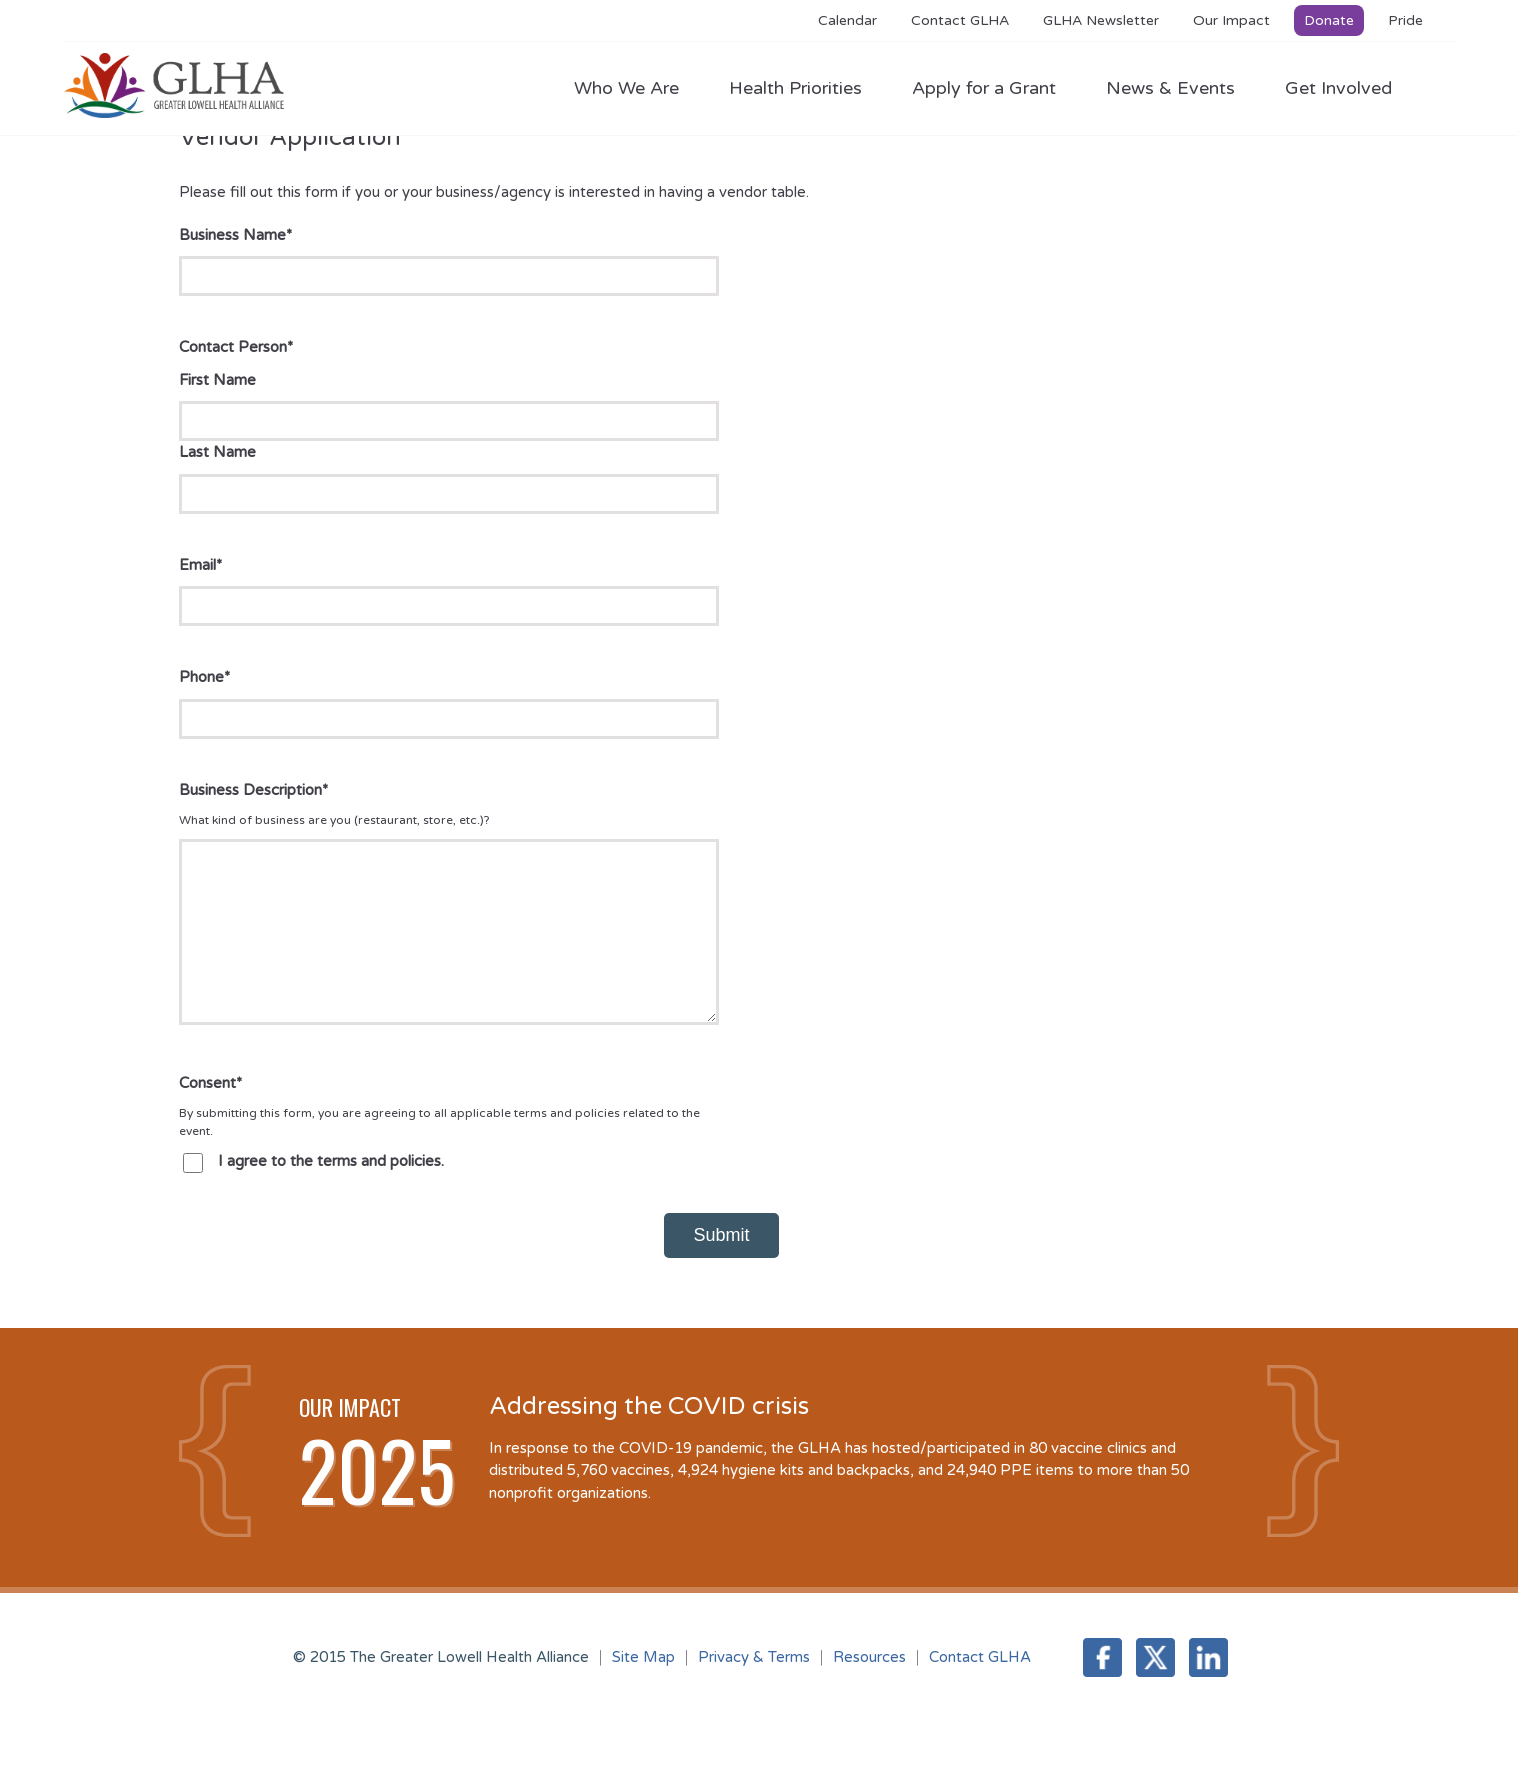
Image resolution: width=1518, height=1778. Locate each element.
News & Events (1180, 88)
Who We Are (636, 88)
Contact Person (236, 347)
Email (200, 565)
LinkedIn (1208, 1687)
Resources (869, 1687)
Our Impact (1231, 20)
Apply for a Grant (994, 88)
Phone (204, 677)
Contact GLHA (960, 20)
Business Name (235, 235)
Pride (1405, 20)
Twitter (1155, 1687)
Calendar (847, 20)
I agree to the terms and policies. (331, 1191)
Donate (1329, 20)
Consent (210, 1113)
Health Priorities (805, 88)
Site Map (643, 1687)
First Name (217, 380)
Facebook (1102, 1687)
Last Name (217, 452)
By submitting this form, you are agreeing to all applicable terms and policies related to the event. (439, 1152)
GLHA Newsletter (1101, 20)
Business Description (253, 790)
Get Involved (1338, 88)
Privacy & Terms (754, 1687)
